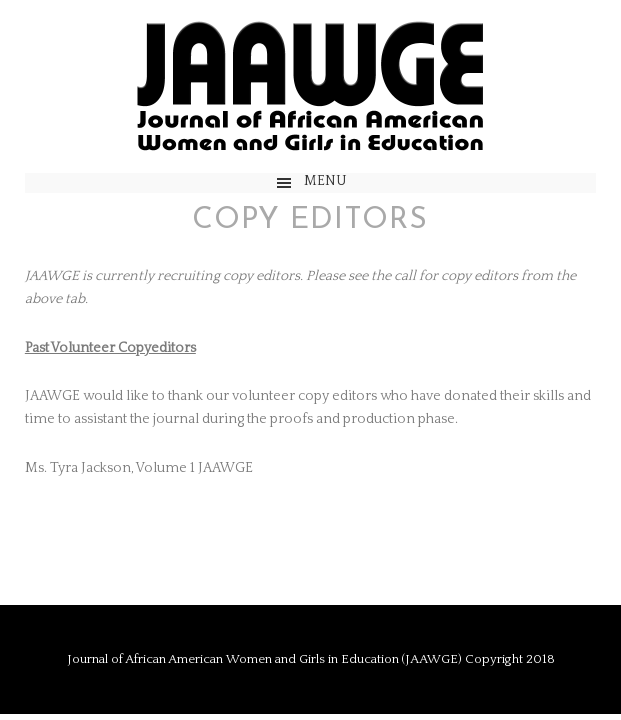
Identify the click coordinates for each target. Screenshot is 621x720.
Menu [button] (325, 181)
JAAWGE (310, 86)
